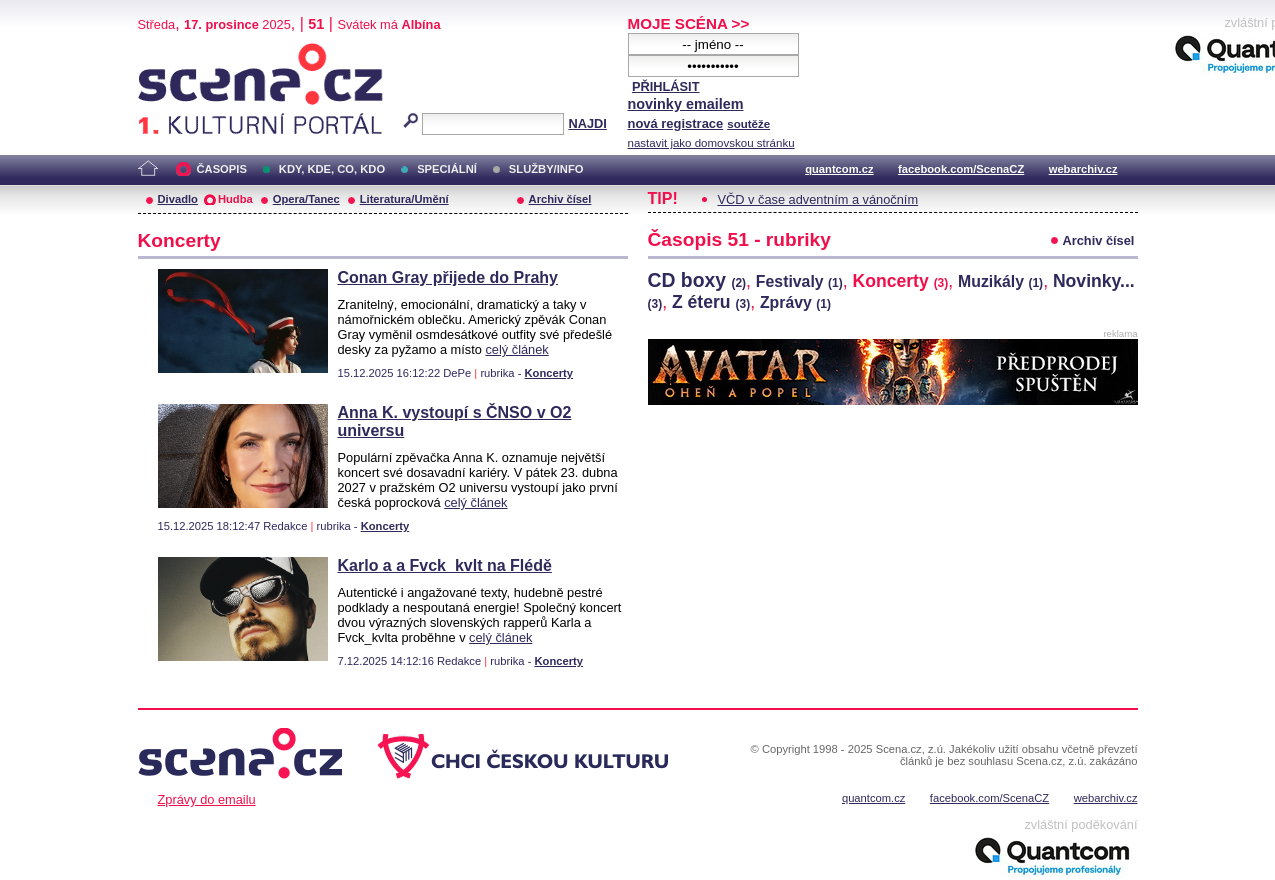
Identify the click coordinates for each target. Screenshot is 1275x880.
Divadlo (178, 199)
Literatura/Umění (404, 199)
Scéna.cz (172, 51)
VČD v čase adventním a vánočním (818, 199)
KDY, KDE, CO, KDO (332, 169)
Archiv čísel (560, 199)
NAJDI (587, 123)
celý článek (516, 349)
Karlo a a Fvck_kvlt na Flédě (445, 565)
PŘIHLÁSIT (666, 86)
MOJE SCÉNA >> (689, 23)
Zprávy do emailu (207, 799)
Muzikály (1000, 281)
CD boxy (697, 280)
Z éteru (711, 302)
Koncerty (549, 373)
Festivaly (799, 281)
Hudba (235, 199)
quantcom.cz (839, 169)
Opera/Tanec (306, 199)
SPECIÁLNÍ (447, 169)
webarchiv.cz (1083, 169)
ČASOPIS (222, 169)
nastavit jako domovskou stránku (711, 143)
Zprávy (795, 302)
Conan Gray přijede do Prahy (448, 277)
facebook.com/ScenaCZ (961, 169)
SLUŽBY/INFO (546, 169)
